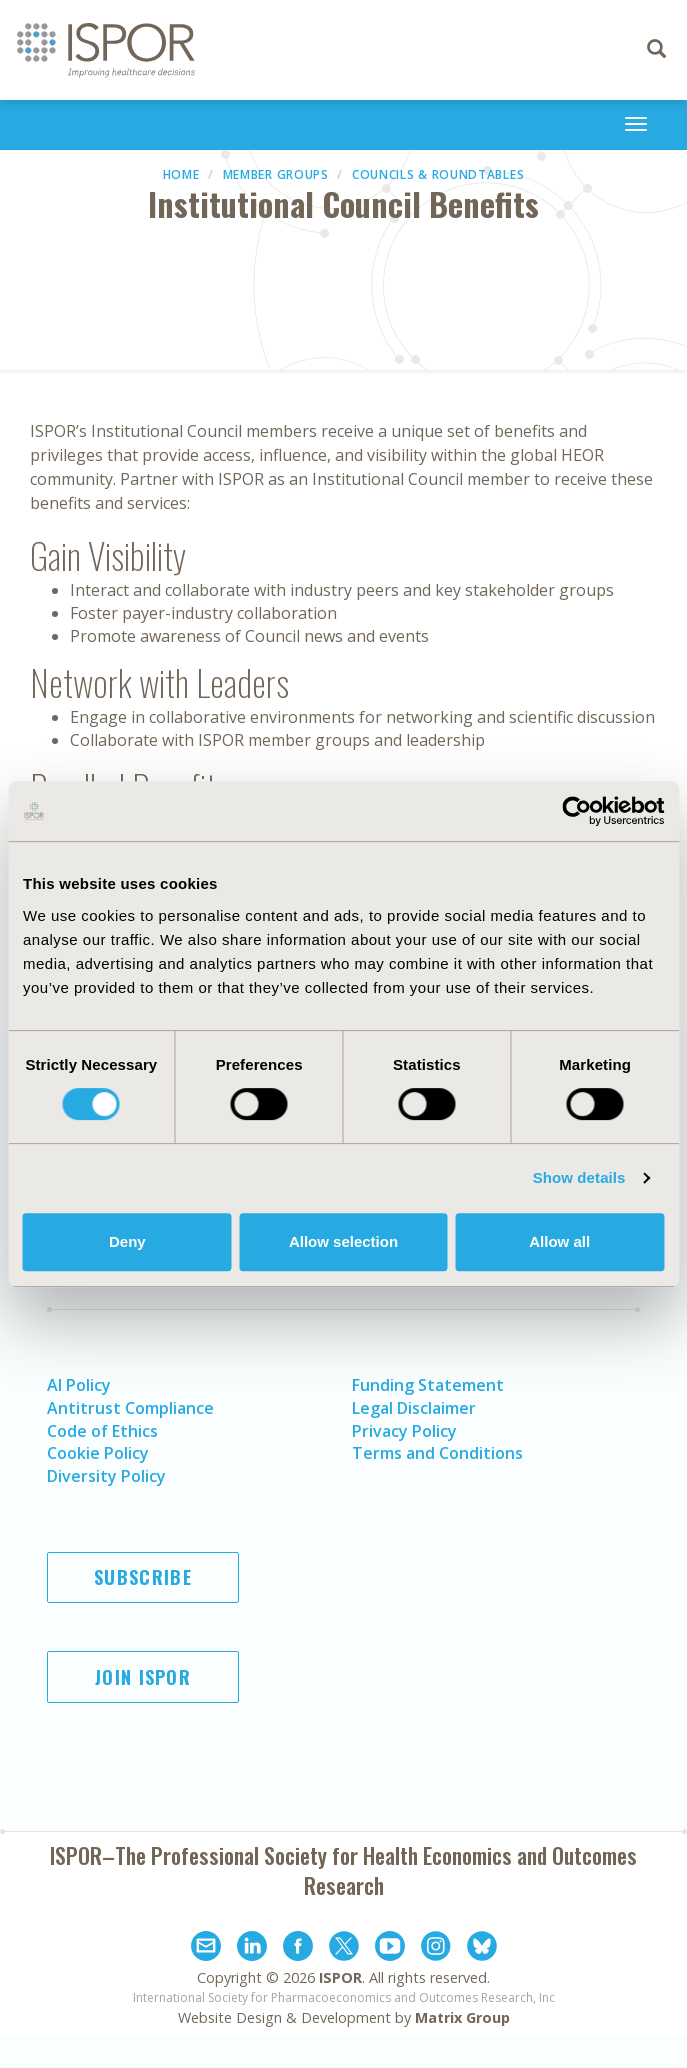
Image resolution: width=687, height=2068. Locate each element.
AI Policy (79, 1385)
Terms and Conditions (437, 1453)
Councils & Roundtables (438, 174)
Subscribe (143, 1577)
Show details (579, 1177)
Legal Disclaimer (414, 1408)
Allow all (559, 1241)
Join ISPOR (143, 1677)
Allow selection (343, 1241)
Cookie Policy (98, 1453)
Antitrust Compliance (130, 1408)
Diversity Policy (106, 1476)
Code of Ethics (102, 1431)
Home (181, 174)
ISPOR (340, 1977)
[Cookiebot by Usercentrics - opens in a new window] (576, 811)
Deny (127, 1241)
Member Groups (276, 174)
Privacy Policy (404, 1431)
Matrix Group (462, 2017)
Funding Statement (428, 1385)
